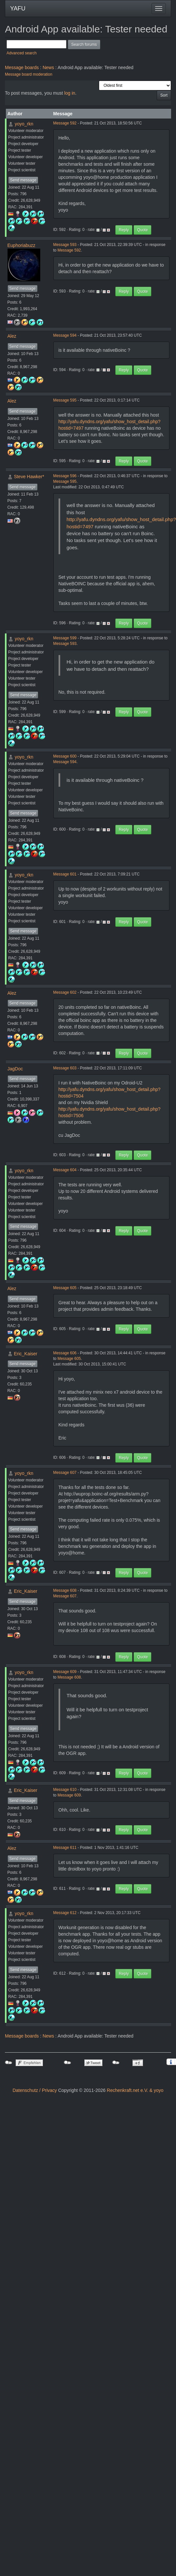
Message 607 (65, 1472)
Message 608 (65, 1590)
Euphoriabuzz (22, 245)
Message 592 (65, 123)
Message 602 (65, 992)
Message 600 (65, 756)
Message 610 (65, 1789)
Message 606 (65, 1353)
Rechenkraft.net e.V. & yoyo (135, 2090)
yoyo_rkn (24, 123)
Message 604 (65, 1170)
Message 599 (65, 638)
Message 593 (65, 244)
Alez (12, 336)
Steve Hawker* (29, 476)
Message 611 (65, 1847)
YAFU (18, 8)
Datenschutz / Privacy (34, 2090)
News (48, 67)
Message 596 (65, 476)
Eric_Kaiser (25, 1353)
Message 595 (65, 400)
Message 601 (65, 874)
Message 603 (65, 1068)
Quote (142, 230)
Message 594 (65, 335)
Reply (124, 230)
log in (69, 93)
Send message (23, 180)
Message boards (22, 67)
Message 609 (65, 1671)
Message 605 (65, 1288)
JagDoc (15, 1068)
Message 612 (65, 1912)
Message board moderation (28, 74)
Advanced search (22, 53)
